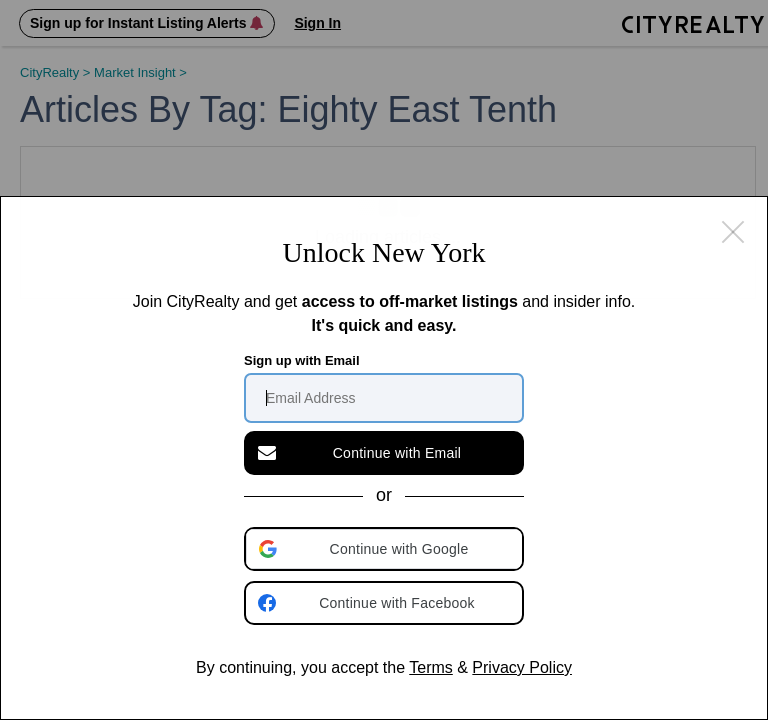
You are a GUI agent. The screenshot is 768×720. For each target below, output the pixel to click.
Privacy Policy (522, 667)
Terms (431, 667)
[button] (386, 549)
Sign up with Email (302, 360)
